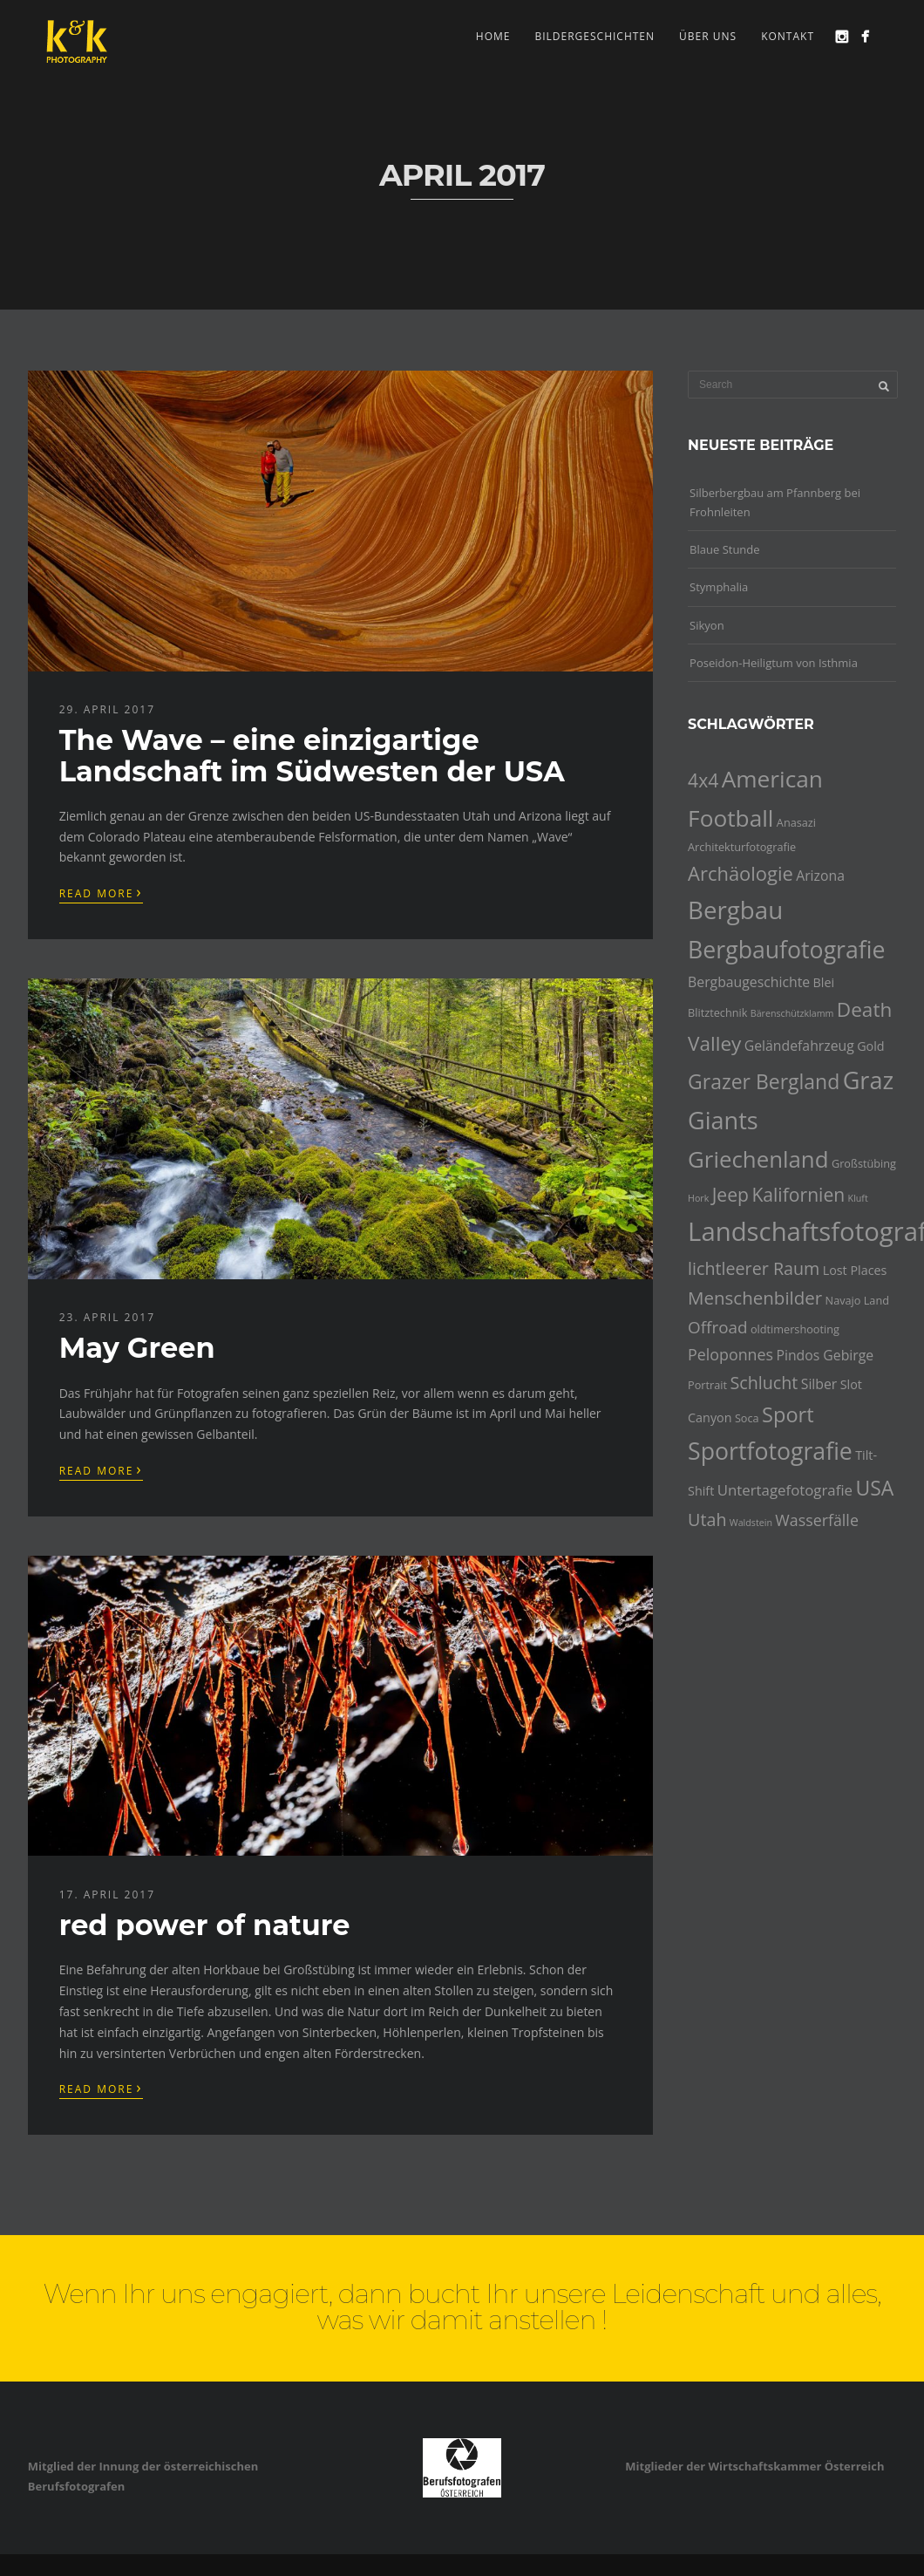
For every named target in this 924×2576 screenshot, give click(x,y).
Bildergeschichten (594, 36)
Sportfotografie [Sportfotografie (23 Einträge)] (770, 1451)
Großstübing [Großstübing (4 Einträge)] (864, 1163)
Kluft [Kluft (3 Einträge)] (858, 1198)
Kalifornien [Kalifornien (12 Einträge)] (798, 1194)
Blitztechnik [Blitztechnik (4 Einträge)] (717, 1012)
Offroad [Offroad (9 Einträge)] (717, 1327)
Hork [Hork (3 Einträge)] (698, 1198)
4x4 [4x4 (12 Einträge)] (703, 780)
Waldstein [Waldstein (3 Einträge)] (751, 1522)
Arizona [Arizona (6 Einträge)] (820, 875)
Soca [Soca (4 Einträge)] (747, 1418)
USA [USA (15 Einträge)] (874, 1488)
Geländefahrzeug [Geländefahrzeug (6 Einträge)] (799, 1045)
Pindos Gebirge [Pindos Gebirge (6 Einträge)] (824, 1355)
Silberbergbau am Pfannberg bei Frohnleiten (775, 502)
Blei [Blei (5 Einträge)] (824, 982)
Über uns (708, 36)
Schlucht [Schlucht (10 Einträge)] (764, 1382)
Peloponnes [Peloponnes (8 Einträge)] (730, 1354)
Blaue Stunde (725, 549)
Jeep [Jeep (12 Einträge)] (730, 1194)
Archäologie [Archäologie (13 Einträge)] (740, 873)
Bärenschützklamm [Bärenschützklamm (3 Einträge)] (792, 1013)
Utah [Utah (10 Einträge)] (707, 1519)
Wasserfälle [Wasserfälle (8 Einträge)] (817, 1519)
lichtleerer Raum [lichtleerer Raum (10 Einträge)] (753, 1268)
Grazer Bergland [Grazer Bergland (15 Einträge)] (763, 1081)
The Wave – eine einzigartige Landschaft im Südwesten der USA (312, 755)
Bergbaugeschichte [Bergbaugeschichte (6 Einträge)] (749, 982)
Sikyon (707, 625)
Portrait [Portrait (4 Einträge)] (707, 1385)
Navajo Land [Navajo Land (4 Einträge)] (857, 1300)
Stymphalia (719, 587)
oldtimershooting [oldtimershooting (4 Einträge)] (795, 1329)
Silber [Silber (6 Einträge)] (819, 1384)
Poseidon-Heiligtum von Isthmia (774, 663)
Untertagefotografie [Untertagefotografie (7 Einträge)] (785, 1490)
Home (493, 36)
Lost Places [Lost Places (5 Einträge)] (855, 1270)
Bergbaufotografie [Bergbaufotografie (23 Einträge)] (786, 949)
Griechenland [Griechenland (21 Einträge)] (758, 1159)
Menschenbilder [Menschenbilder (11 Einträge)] (755, 1297)
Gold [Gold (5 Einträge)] (870, 1046)
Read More (101, 892)
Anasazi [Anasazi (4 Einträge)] (796, 822)
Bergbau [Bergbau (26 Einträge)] (735, 909)
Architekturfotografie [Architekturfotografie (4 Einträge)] (742, 847)
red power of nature (204, 1925)
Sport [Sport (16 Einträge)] (788, 1414)
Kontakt (787, 36)
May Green (137, 1348)
